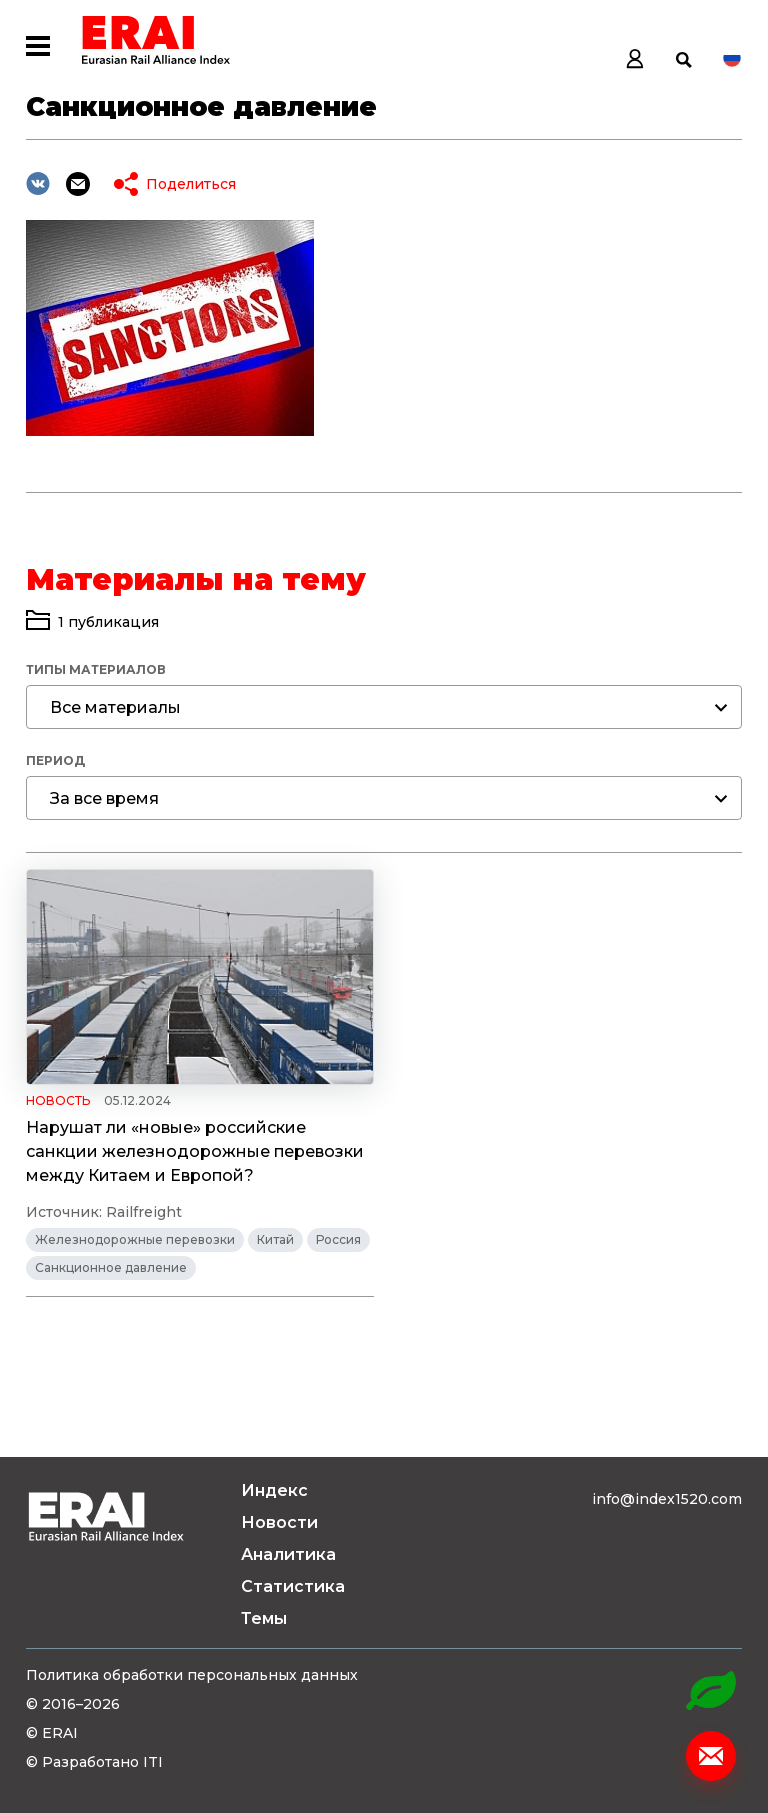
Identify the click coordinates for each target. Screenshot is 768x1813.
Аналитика (288, 1554)
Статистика (293, 1586)
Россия (338, 1239)
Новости (279, 1522)
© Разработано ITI (94, 1762)
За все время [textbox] (104, 798)
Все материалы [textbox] (115, 707)
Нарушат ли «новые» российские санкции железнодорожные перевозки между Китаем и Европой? (195, 1151)
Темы (264, 1618)
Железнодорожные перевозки (135, 1239)
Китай (275, 1239)
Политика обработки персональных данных (192, 1675)
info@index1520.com (667, 1499)
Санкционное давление (111, 1267)
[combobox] (384, 707)
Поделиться (191, 184)
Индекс (274, 1490)
